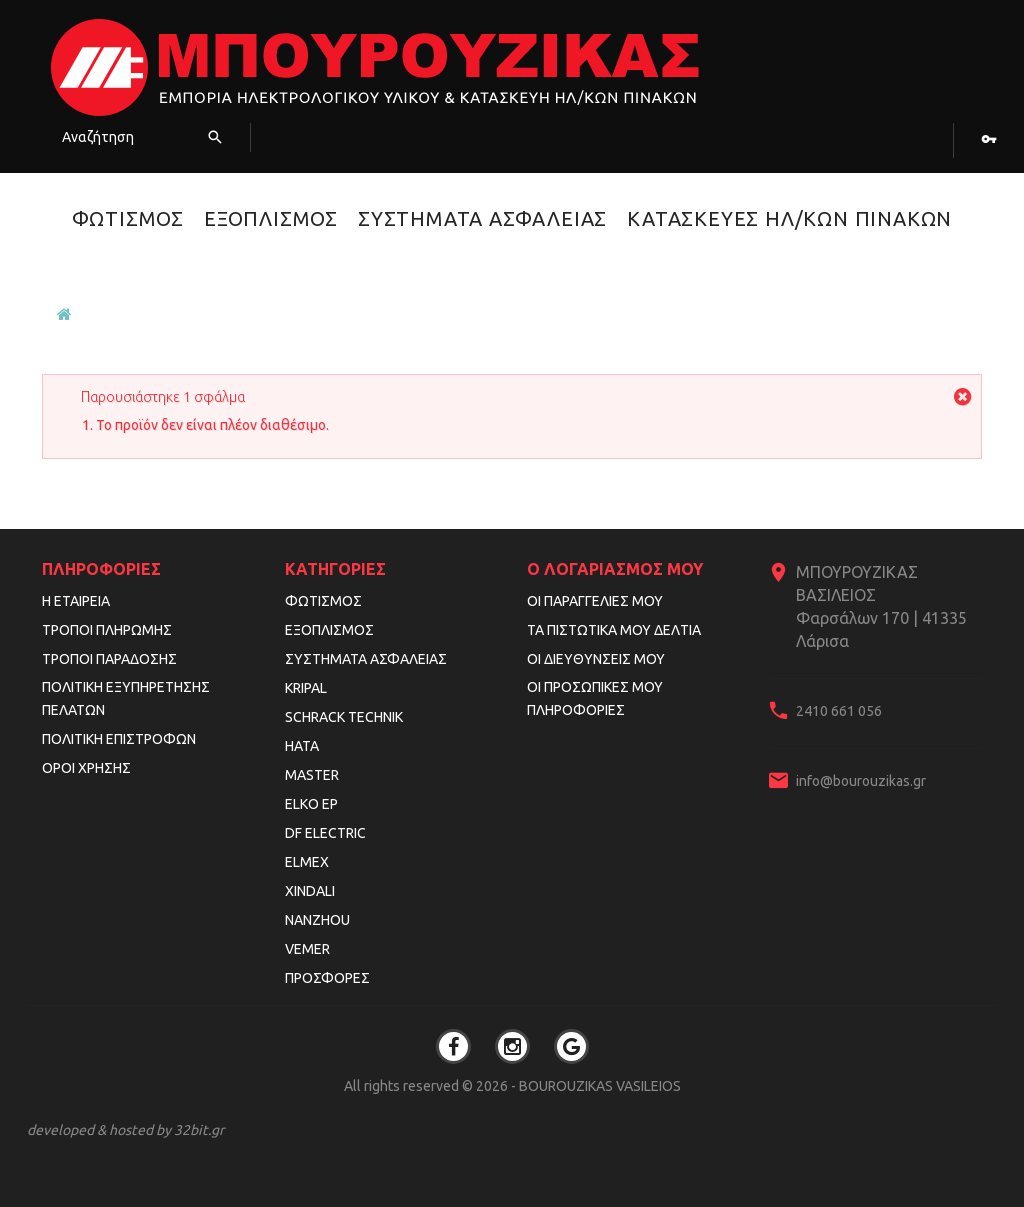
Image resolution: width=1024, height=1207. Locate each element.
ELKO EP (311, 804)
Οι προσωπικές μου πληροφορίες (595, 698)
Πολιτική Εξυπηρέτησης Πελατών (126, 698)
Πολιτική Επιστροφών (119, 739)
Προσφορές (327, 978)
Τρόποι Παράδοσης (109, 659)
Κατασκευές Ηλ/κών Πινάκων (789, 218)
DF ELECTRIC (325, 833)
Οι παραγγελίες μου (595, 601)
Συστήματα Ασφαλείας (482, 218)
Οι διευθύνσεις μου (596, 659)
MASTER (312, 775)
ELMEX (307, 862)
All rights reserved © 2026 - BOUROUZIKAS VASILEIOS (512, 1086)
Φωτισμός (128, 218)
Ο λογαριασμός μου (615, 569)
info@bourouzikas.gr (861, 781)
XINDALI (310, 891)
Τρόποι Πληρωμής (107, 630)
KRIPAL (306, 688)
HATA (302, 746)
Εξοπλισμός (271, 218)
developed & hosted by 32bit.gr (125, 1130)
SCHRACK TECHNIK (344, 717)
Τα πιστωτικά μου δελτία (614, 630)
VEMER (307, 949)
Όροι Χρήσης (86, 768)
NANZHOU (317, 920)
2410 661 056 (839, 711)
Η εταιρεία (76, 601)
